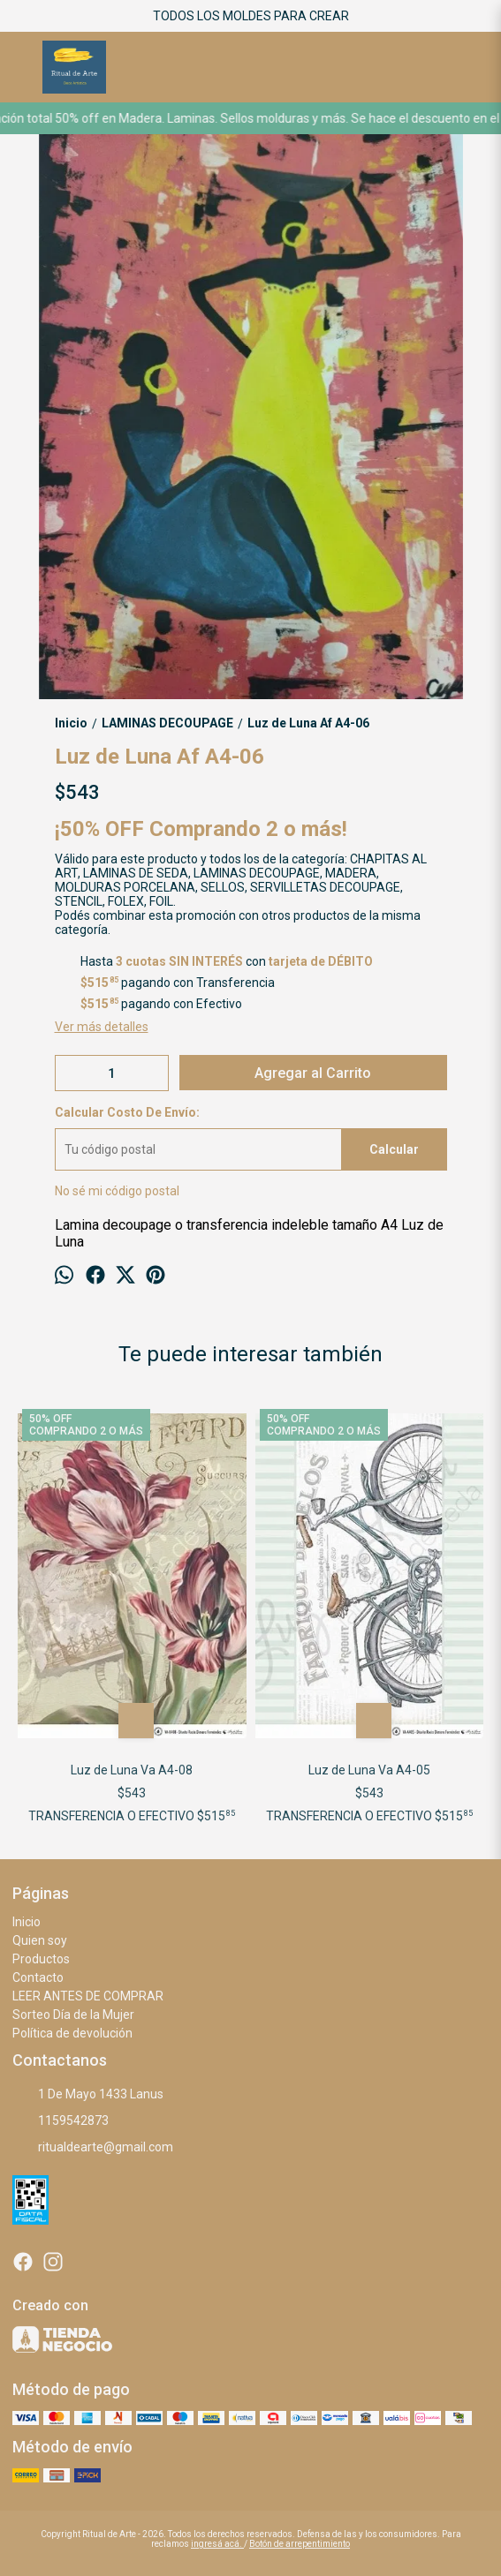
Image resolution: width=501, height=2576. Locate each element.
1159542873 (60, 2121)
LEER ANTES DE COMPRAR (87, 1996)
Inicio (26, 1922)
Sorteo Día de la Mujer (73, 2014)
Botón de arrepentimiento (299, 2544)
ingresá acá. (217, 2544)
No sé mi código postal (117, 1191)
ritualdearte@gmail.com (92, 2147)
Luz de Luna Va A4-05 (369, 1770)
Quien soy (39, 1940)
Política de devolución (72, 2033)
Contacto (38, 1977)
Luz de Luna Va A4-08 (132, 1770)
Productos (41, 1959)
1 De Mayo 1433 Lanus (87, 2094)
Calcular (394, 1149)
